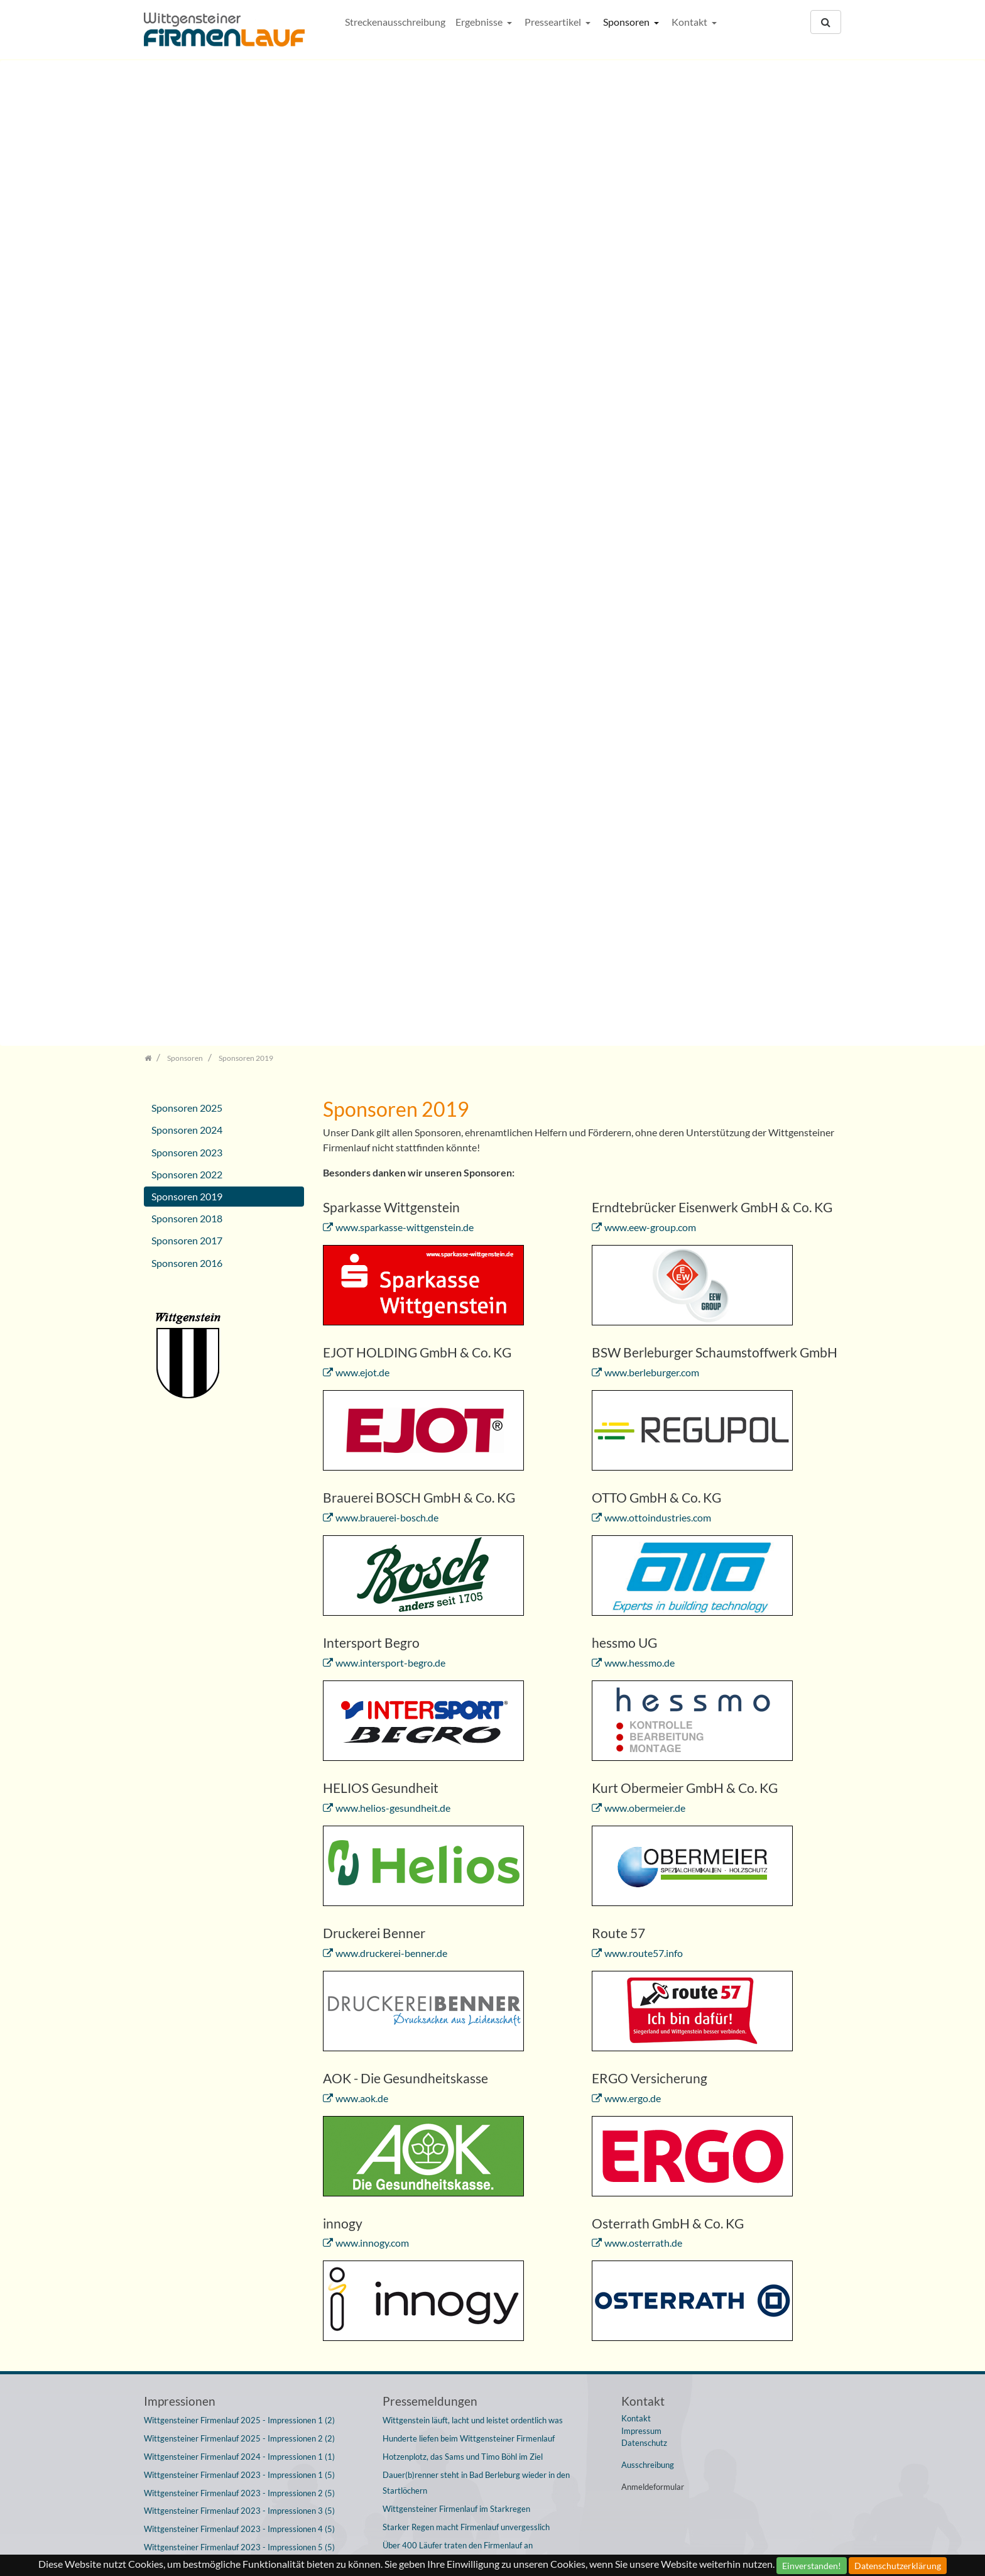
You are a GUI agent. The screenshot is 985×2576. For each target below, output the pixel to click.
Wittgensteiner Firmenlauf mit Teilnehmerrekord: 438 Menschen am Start (479, 2253)
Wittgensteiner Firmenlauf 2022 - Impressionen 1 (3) (239, 1909)
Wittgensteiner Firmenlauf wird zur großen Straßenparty (484, 1925)
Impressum (641, 1775)
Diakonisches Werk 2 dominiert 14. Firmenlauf (466, 2034)
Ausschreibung (647, 1809)
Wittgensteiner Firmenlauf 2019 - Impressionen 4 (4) (239, 2017)
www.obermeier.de (644, 1152)
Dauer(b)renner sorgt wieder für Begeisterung (465, 1943)
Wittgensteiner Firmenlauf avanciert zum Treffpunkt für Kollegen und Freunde (482, 2114)
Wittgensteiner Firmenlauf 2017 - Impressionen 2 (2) (239, 2144)
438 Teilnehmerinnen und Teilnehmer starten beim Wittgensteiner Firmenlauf (473, 2287)
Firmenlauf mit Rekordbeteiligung (442, 2227)
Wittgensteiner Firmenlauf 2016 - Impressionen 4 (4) (239, 2217)
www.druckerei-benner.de (391, 1297)
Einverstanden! (811, 2565)
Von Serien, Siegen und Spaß (433, 2070)
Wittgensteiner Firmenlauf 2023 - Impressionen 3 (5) (239, 1855)
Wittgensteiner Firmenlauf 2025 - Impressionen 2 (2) (239, 1782)
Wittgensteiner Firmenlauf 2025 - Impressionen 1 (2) (239, 1764)
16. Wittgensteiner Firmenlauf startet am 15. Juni (472, 1961)
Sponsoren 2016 (186, 606)
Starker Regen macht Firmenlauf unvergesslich (466, 1871)
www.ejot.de (362, 716)
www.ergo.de (632, 1441)
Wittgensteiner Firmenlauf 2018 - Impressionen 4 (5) (239, 2090)
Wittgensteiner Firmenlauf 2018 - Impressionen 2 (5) (239, 2054)
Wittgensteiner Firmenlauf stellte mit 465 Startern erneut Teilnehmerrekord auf (486, 2201)
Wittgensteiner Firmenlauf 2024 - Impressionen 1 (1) (239, 1800)
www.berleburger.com (651, 716)
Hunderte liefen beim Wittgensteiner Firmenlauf (469, 1782)
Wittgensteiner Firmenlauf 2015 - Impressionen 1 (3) (239, 2235)
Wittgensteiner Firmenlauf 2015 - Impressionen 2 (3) (239, 2253)
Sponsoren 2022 (186, 518)
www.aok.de (361, 1441)
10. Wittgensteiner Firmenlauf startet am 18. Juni (472, 2313)
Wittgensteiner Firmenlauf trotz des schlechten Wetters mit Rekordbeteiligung (490, 2407)
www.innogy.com (372, 1586)
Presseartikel (554, 22)
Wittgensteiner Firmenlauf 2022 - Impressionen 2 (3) (239, 1927)
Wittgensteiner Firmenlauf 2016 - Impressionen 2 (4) (239, 2180)
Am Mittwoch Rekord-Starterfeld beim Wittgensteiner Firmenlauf (480, 2476)
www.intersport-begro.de (390, 1006)
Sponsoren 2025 (186, 452)
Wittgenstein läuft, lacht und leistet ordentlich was (473, 1764)
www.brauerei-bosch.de (386, 861)
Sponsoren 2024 (186, 474)
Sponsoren (627, 22)
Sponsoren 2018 (186, 562)
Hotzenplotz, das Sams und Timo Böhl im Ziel (463, 1800)
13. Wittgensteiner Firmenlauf (437, 2052)
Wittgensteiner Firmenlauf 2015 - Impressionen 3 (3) (239, 2271)
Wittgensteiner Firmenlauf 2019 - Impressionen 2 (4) (239, 1981)
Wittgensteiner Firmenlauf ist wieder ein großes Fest (477, 1997)
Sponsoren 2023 (186, 496)
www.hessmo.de (639, 1006)
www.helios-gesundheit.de (392, 1152)
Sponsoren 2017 (186, 584)
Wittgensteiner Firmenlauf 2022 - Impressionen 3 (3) (239, 1945)
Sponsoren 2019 (186, 540)
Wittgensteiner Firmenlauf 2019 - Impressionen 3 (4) (239, 2000)
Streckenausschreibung (395, 22)
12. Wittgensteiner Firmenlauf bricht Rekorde (464, 2088)
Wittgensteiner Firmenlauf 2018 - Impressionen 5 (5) (239, 2108)
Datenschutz (644, 1787)
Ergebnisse (479, 22)
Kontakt (690, 22)
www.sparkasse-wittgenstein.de (404, 571)
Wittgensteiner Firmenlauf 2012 (441, 2520)
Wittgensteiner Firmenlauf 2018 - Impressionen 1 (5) (239, 2036)
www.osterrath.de (643, 1586)
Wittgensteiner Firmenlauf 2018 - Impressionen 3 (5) (239, 2072)
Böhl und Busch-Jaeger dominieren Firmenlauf (465, 2140)
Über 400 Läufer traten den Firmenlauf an (458, 1889)
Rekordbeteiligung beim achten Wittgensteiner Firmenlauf (486, 2502)
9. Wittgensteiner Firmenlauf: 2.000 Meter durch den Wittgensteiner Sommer (478, 2339)
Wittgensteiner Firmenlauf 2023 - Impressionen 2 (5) (239, 1837)
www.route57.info (643, 1297)
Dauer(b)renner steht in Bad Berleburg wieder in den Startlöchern (476, 1827)
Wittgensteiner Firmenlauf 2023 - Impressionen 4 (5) (239, 1873)
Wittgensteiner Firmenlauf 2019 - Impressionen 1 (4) (239, 1963)
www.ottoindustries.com (657, 861)
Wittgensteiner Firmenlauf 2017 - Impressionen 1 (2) (239, 2126)
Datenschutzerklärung (897, 2565)
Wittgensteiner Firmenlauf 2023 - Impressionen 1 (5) (239, 1819)
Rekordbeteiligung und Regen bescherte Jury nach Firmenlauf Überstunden (492, 2373)
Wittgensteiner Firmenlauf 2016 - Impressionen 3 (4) (239, 2198)
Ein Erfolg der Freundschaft (431, 2015)
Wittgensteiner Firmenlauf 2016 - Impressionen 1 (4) (239, 2162)
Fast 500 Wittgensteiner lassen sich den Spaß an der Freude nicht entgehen (491, 2166)
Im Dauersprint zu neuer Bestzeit (442, 1980)
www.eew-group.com (650, 571)
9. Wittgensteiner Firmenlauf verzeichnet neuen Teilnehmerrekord (468, 2441)
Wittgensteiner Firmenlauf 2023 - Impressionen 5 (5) (239, 1891)
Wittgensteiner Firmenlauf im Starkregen (456, 1853)
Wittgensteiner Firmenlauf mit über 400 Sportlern (472, 1907)
